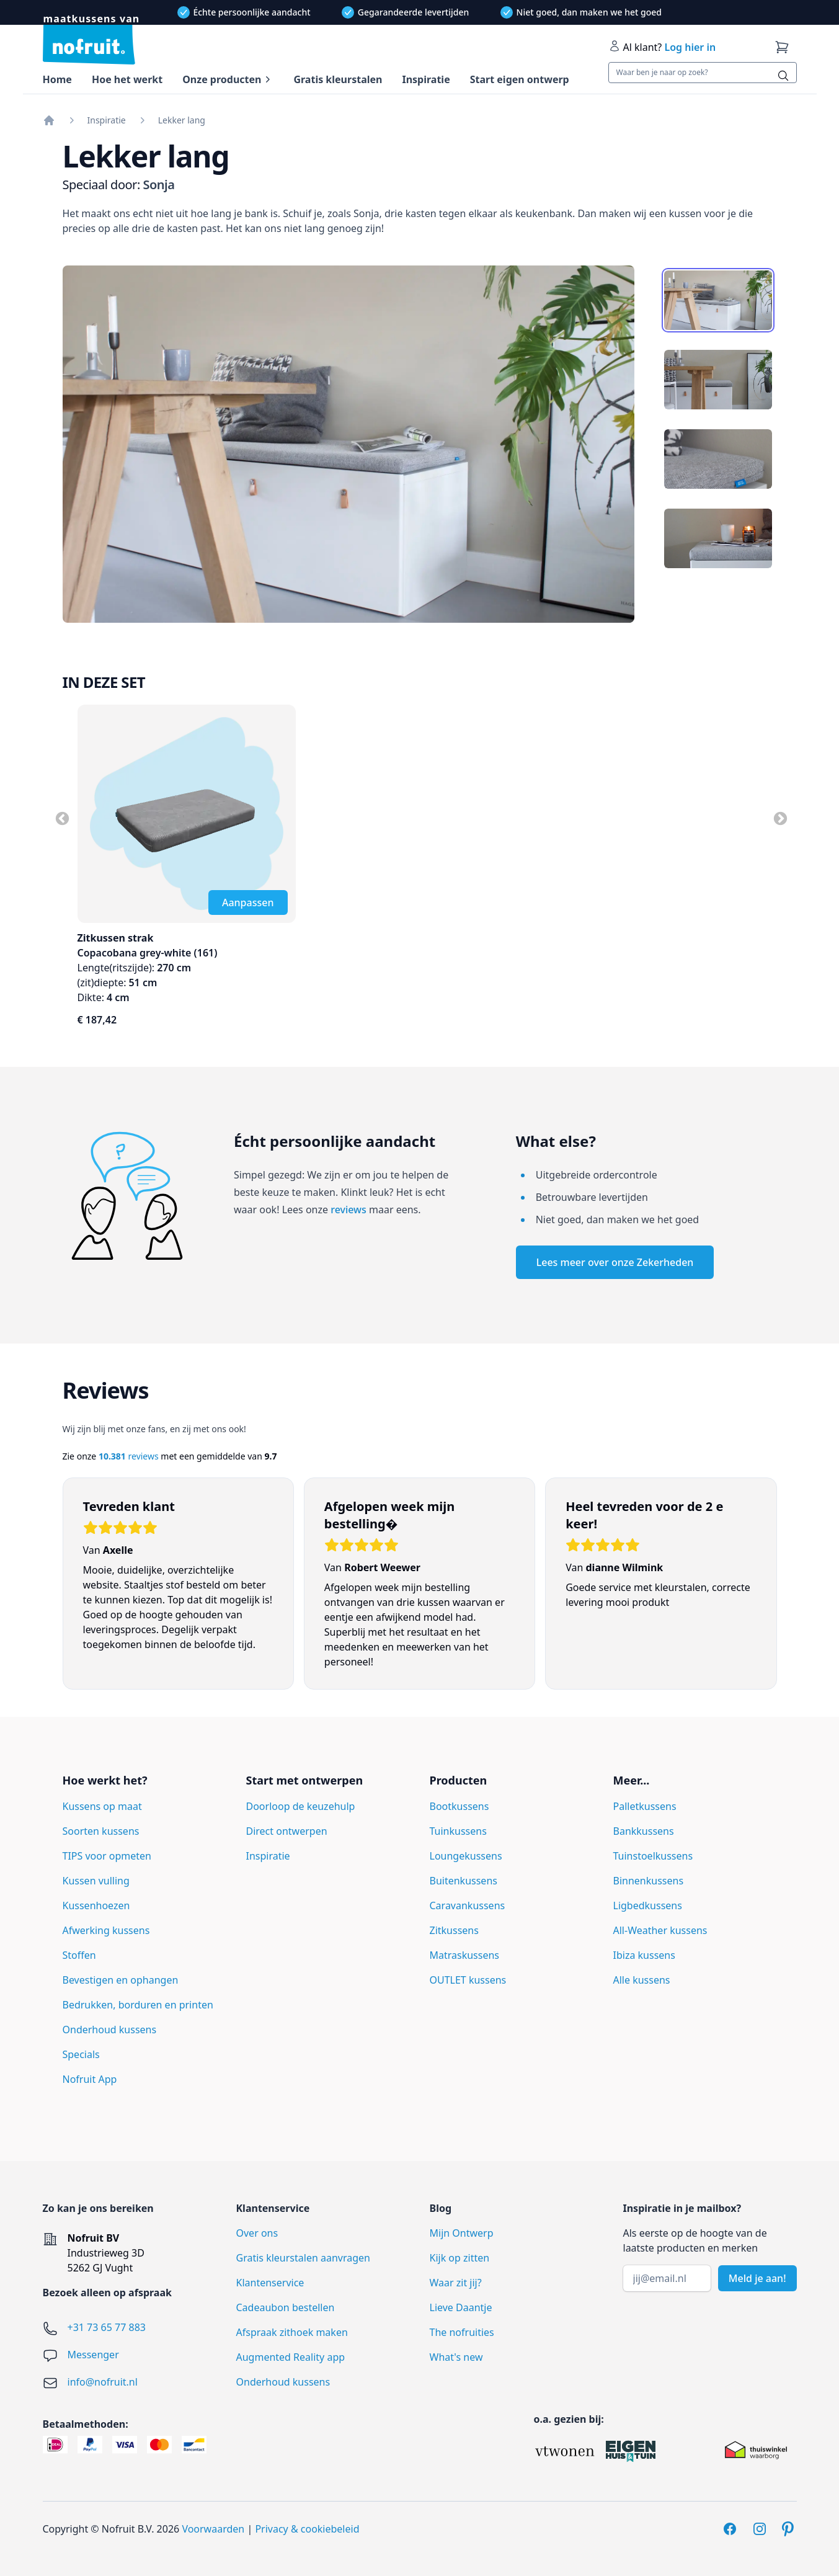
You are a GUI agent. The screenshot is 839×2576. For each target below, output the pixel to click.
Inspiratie (426, 79)
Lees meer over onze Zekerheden (615, 1262)
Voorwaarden (213, 2529)
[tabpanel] (349, 444)
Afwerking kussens (106, 1930)
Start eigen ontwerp (519, 79)
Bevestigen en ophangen (121, 1980)
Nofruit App (90, 2079)
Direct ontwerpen (286, 1831)
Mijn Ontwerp (462, 2233)
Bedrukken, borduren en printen (138, 2005)
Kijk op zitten (460, 2258)
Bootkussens (459, 1806)
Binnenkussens (648, 1880)
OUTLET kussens (468, 1980)
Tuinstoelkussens (653, 1856)
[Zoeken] (783, 75)
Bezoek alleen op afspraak (107, 2292)
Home (57, 79)
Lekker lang (181, 120)
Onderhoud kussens (110, 2029)
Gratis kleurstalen (337, 79)
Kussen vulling (96, 1880)
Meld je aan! (757, 2278)
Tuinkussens (458, 1831)
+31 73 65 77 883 (107, 2327)
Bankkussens (643, 1831)
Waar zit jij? (456, 2282)
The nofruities (462, 2332)
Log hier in (690, 47)
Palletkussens (645, 1806)
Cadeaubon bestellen (285, 2307)
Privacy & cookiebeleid (307, 2529)
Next (779, 817)
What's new (456, 2357)
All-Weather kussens (660, 1930)
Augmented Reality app (290, 2357)
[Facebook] (729, 2528)
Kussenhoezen (96, 1905)
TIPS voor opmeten (107, 1856)
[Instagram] (759, 2528)
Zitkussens (454, 1930)
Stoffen (79, 1955)
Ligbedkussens (647, 1905)
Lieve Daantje (461, 2307)
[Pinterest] (789, 2528)
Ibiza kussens (644, 1955)
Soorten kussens (101, 1831)
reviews (348, 1209)
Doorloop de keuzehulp (300, 1806)
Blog (441, 2208)
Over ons (257, 2233)
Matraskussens (465, 1955)
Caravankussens (467, 1905)
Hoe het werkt (127, 79)
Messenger (93, 2354)
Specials (81, 2054)
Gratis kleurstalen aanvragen (303, 2258)
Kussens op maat (102, 1806)
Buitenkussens (463, 1880)
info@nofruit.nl (103, 2382)
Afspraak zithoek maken (292, 2332)
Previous (61, 817)
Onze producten (221, 79)
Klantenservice (270, 2282)
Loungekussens (466, 1856)
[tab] (718, 300)
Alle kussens (641, 1980)
